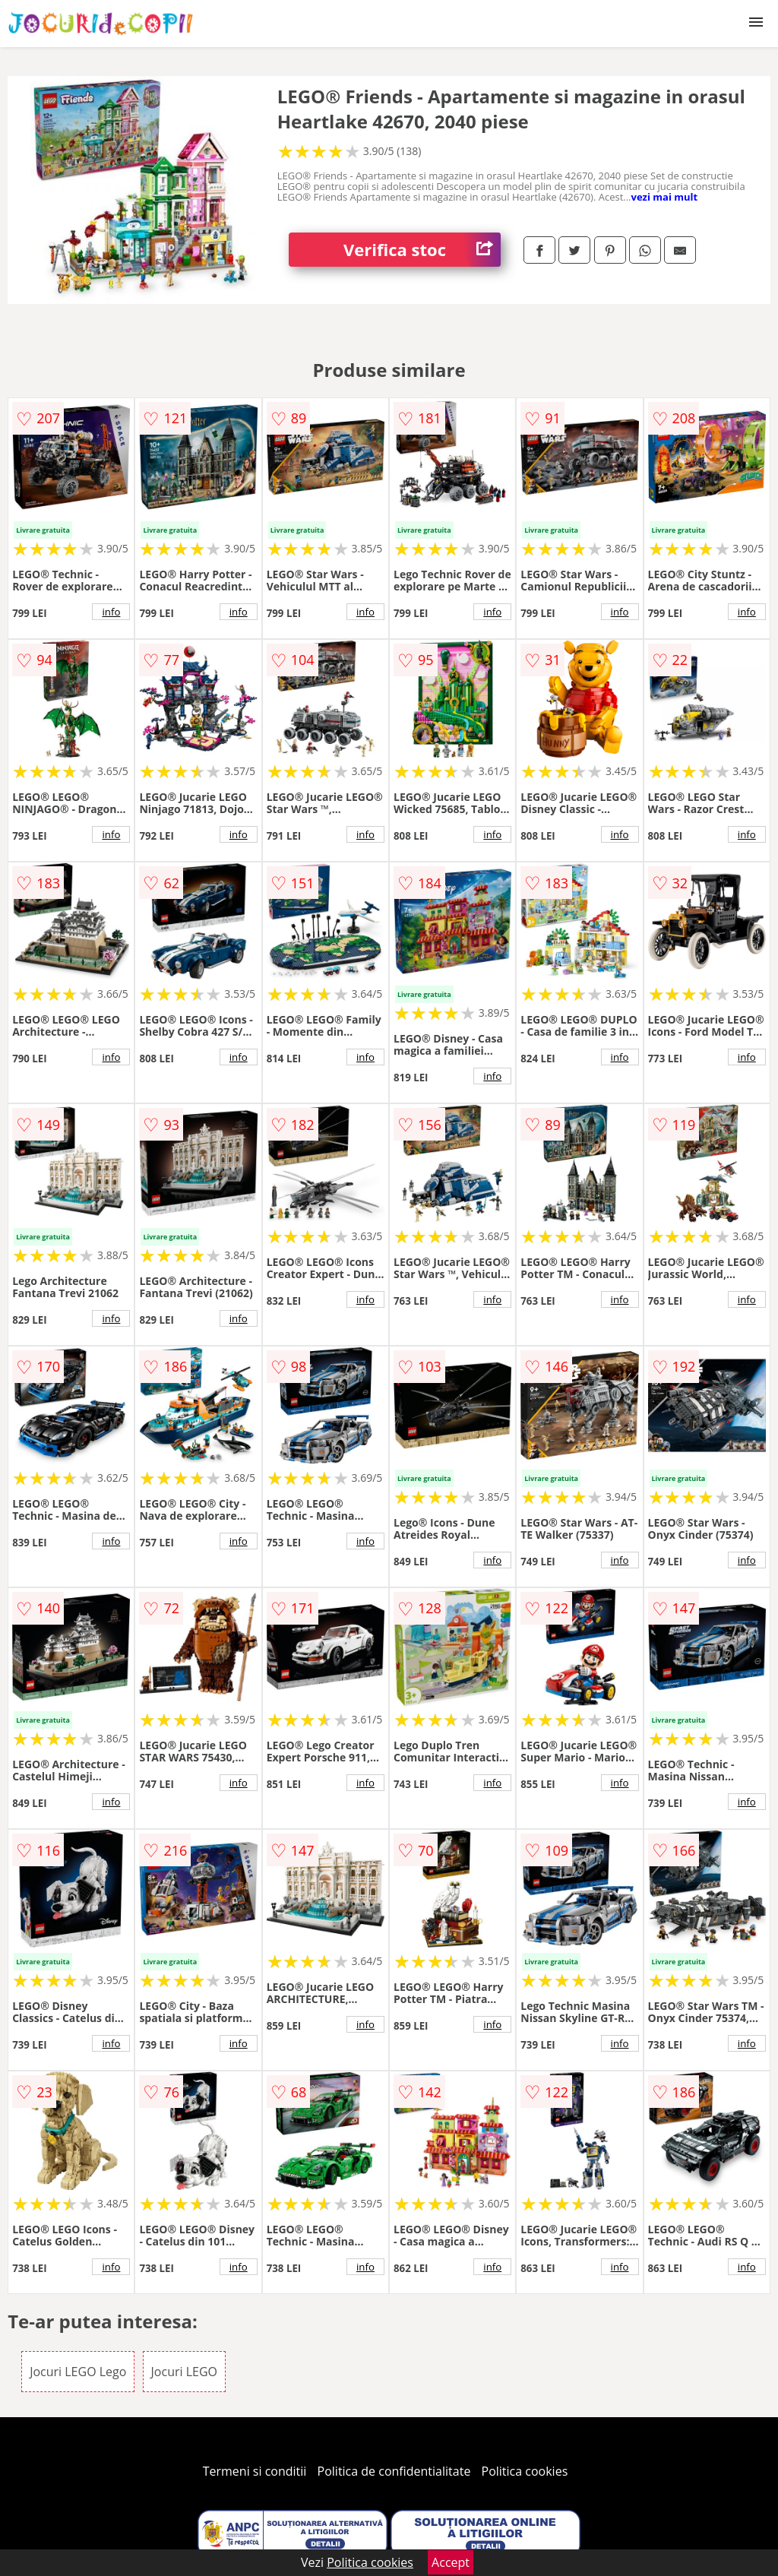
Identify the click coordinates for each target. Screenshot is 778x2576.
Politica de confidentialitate (394, 2471)
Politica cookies (525, 2471)
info (111, 612)
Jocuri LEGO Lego (78, 2371)
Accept (451, 2562)
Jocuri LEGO (184, 2371)
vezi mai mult (664, 197)
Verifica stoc (422, 250)
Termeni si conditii (255, 2471)
